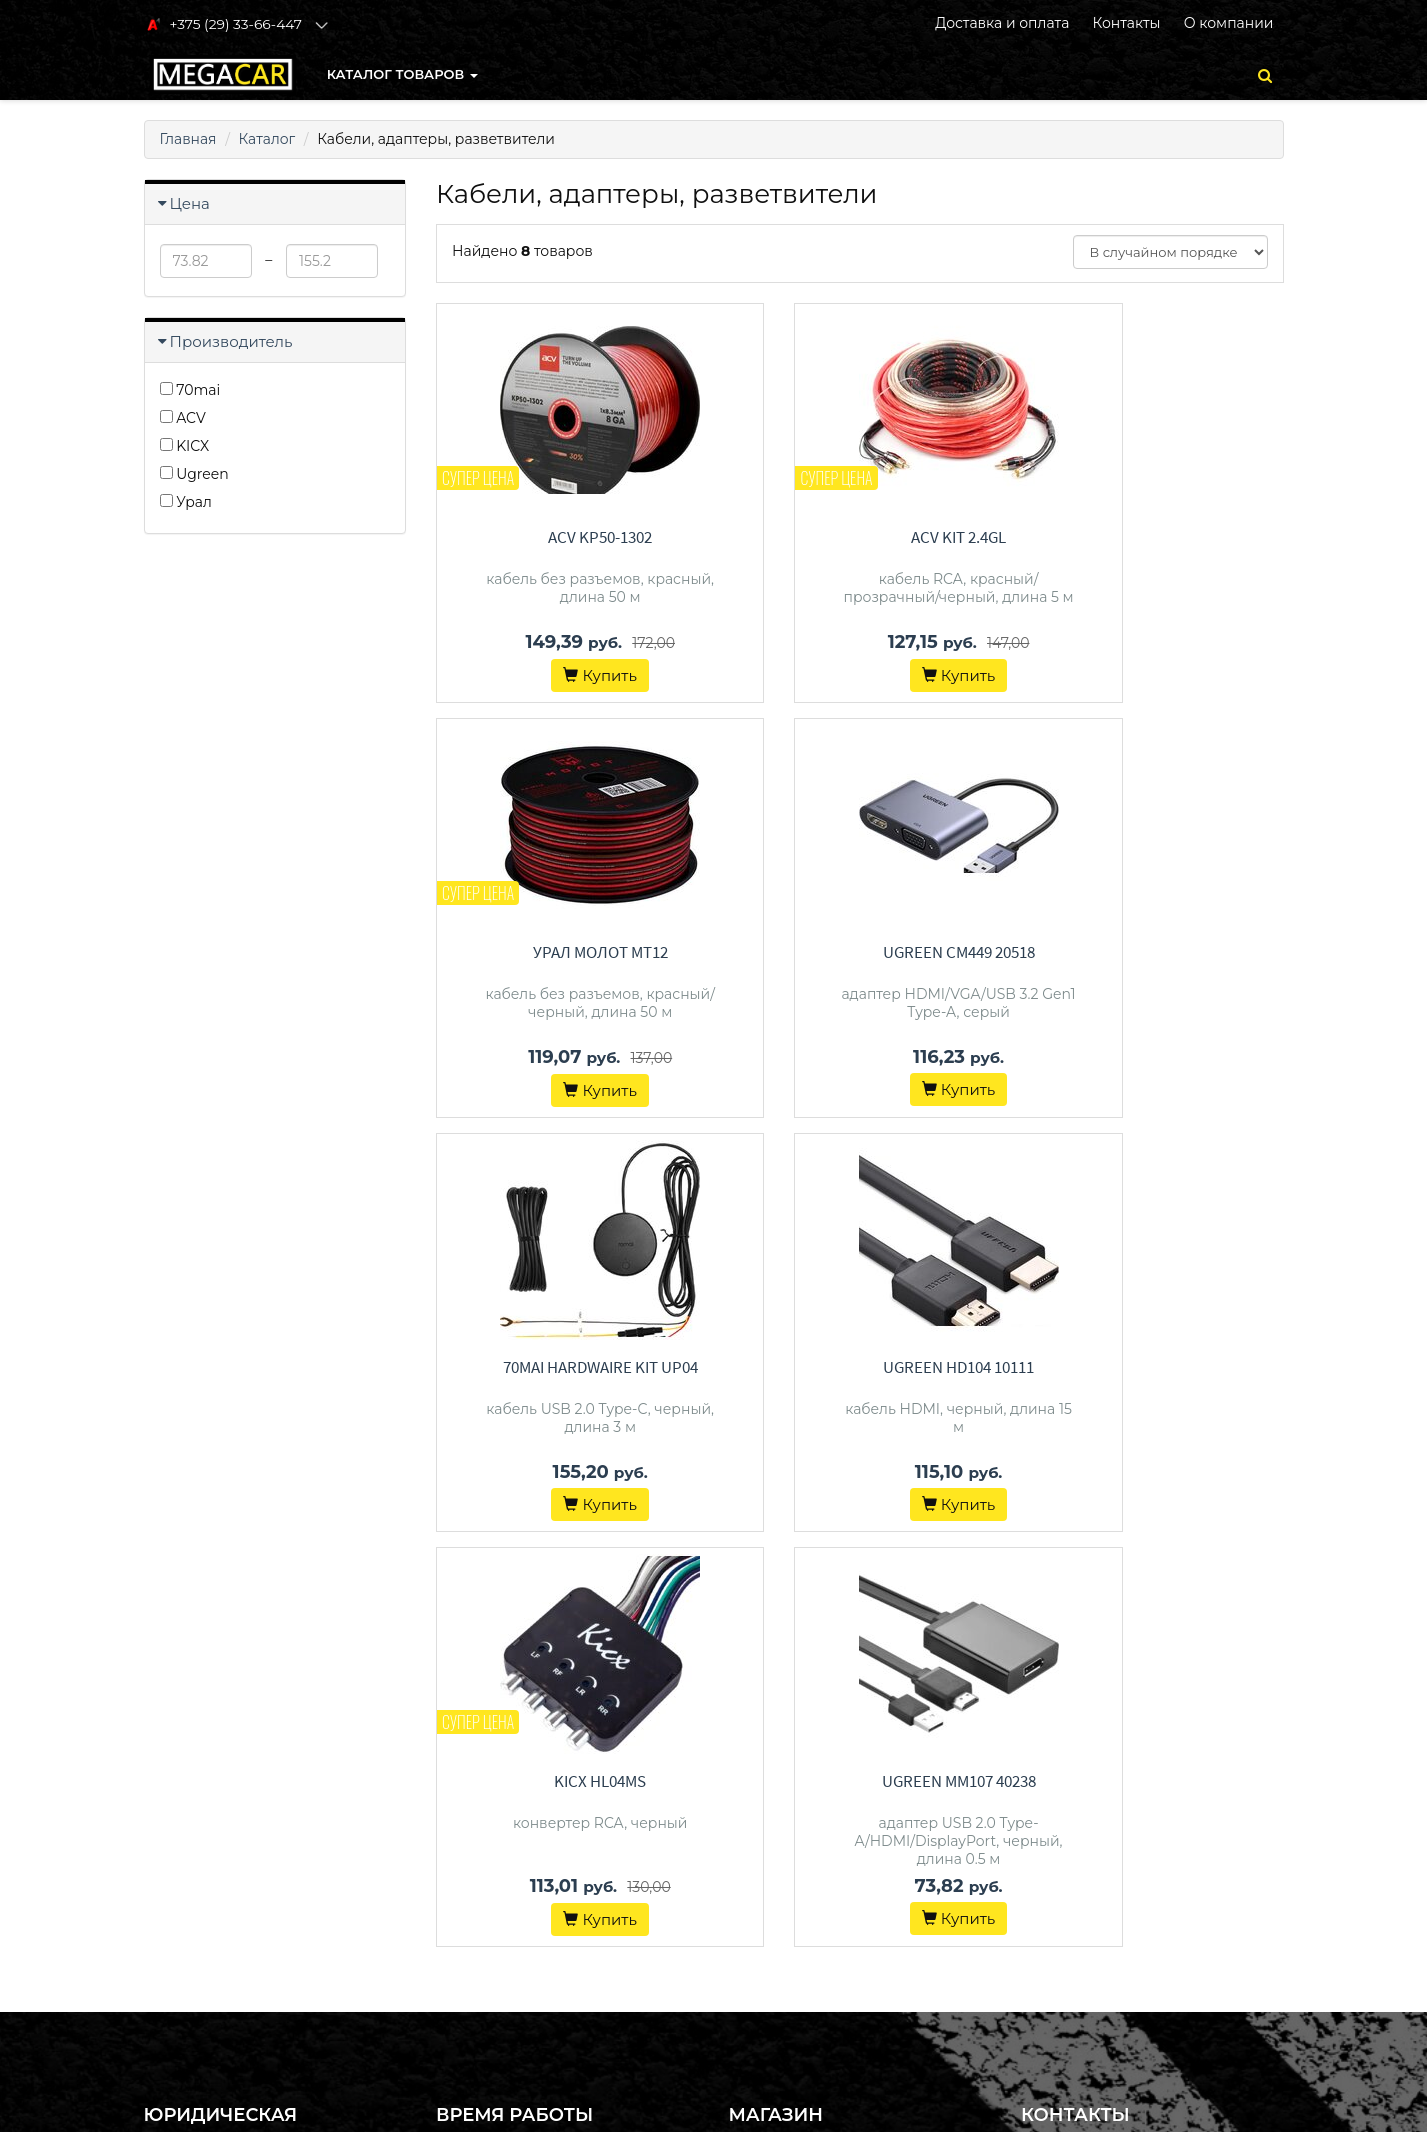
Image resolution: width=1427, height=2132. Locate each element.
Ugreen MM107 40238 (860, 1366)
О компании (1229, 23)
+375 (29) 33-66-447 (1121, 1750)
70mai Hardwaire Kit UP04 (859, 952)
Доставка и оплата (1002, 23)
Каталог (267, 139)
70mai (190, 390)
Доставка (760, 1776)
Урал (186, 502)
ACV (183, 418)
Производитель (231, 341)
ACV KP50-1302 (567, 537)
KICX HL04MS (567, 1366)
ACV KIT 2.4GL (859, 537)
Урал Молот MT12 (1152, 537)
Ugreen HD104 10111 (1152, 952)
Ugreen (194, 474)
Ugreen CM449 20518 (567, 952)
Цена (190, 203)
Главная (188, 139)
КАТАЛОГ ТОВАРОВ (402, 74)
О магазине (768, 1802)
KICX (185, 446)
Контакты (1126, 23)
